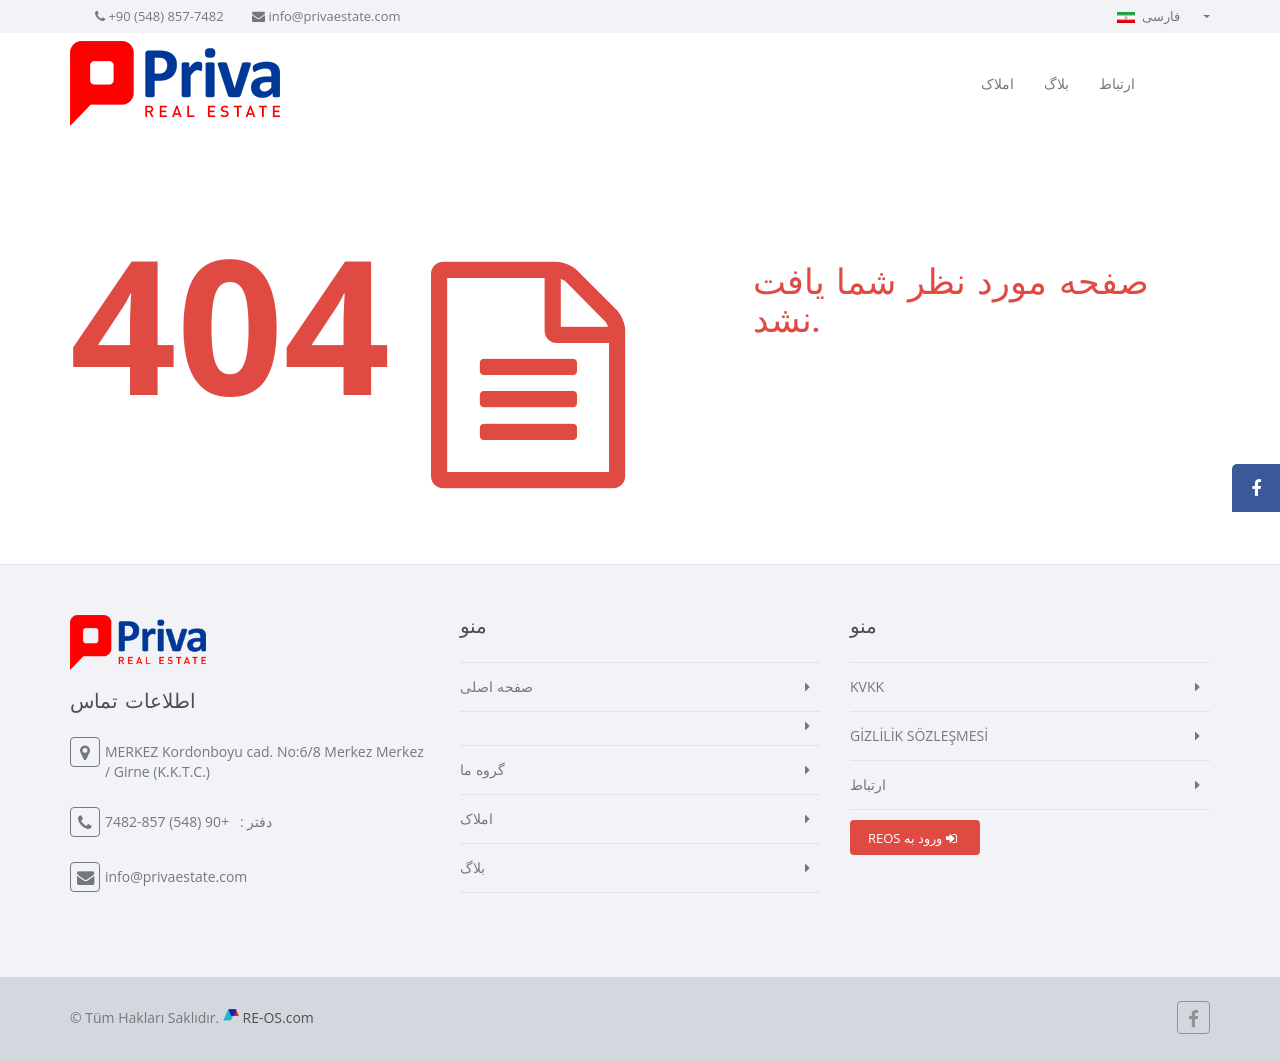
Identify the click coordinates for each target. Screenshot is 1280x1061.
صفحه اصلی (496, 686)
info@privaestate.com (334, 16)
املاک (997, 83)
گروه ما (482, 769)
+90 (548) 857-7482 (165, 16)
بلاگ (1056, 83)
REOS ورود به (912, 838)
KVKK (867, 686)
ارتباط (1117, 83)
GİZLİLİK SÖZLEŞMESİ (919, 735)
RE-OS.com (278, 1017)
